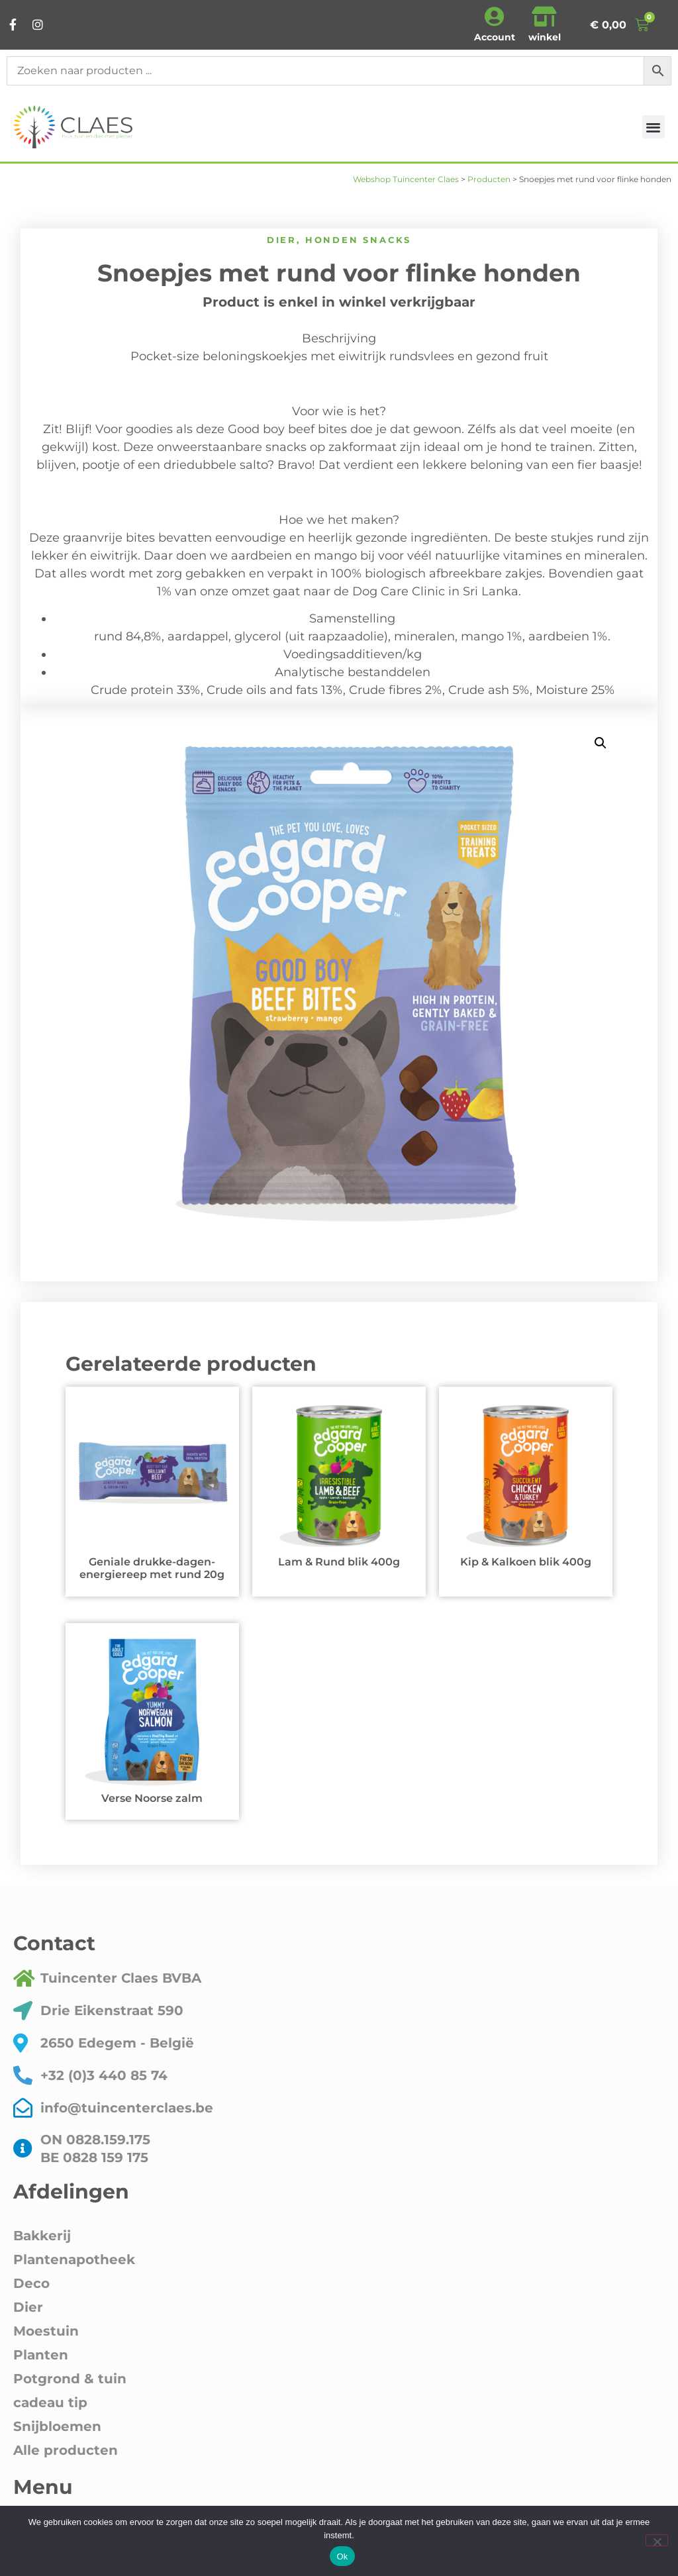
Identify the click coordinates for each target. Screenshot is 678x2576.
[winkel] (544, 16)
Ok (342, 2556)
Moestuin (46, 2331)
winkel (544, 37)
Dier (282, 239)
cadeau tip (50, 2402)
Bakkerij (42, 2236)
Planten (40, 2355)
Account (494, 37)
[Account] (495, 16)
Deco (31, 2283)
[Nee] (657, 2540)
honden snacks (358, 239)
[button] (653, 126)
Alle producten (65, 2450)
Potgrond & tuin (69, 2379)
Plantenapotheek (74, 2259)
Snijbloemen (57, 2426)
